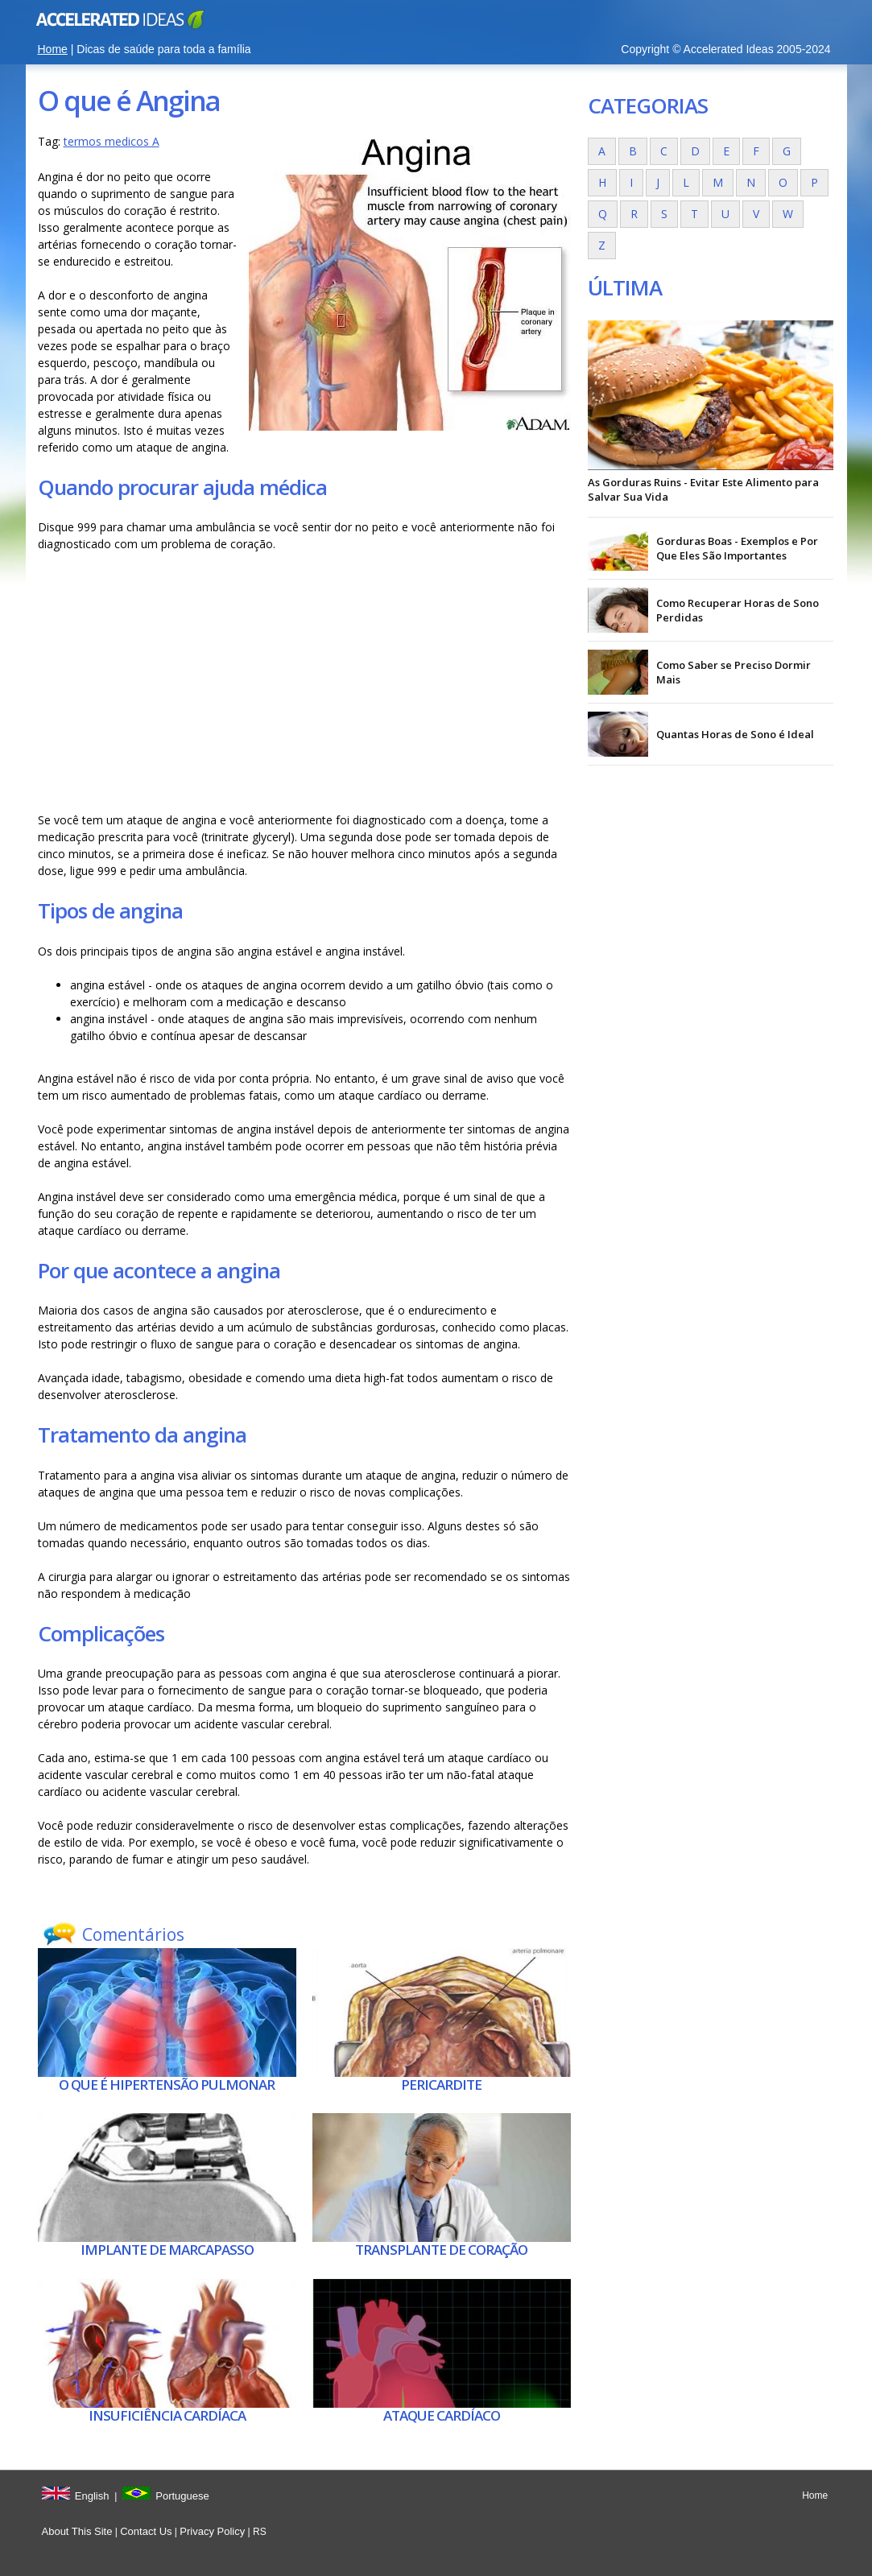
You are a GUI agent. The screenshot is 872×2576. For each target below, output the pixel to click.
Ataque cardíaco (441, 2415)
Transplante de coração (441, 2249)
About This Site (77, 2531)
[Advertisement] (304, 682)
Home (53, 49)
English (92, 2496)
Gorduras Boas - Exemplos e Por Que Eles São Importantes (737, 548)
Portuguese (182, 2496)
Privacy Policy (212, 2531)
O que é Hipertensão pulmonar (167, 2084)
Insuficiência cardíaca (167, 2415)
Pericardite (441, 2084)
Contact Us (146, 2531)
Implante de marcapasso (167, 2249)
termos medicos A (111, 141)
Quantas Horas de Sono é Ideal (735, 734)
